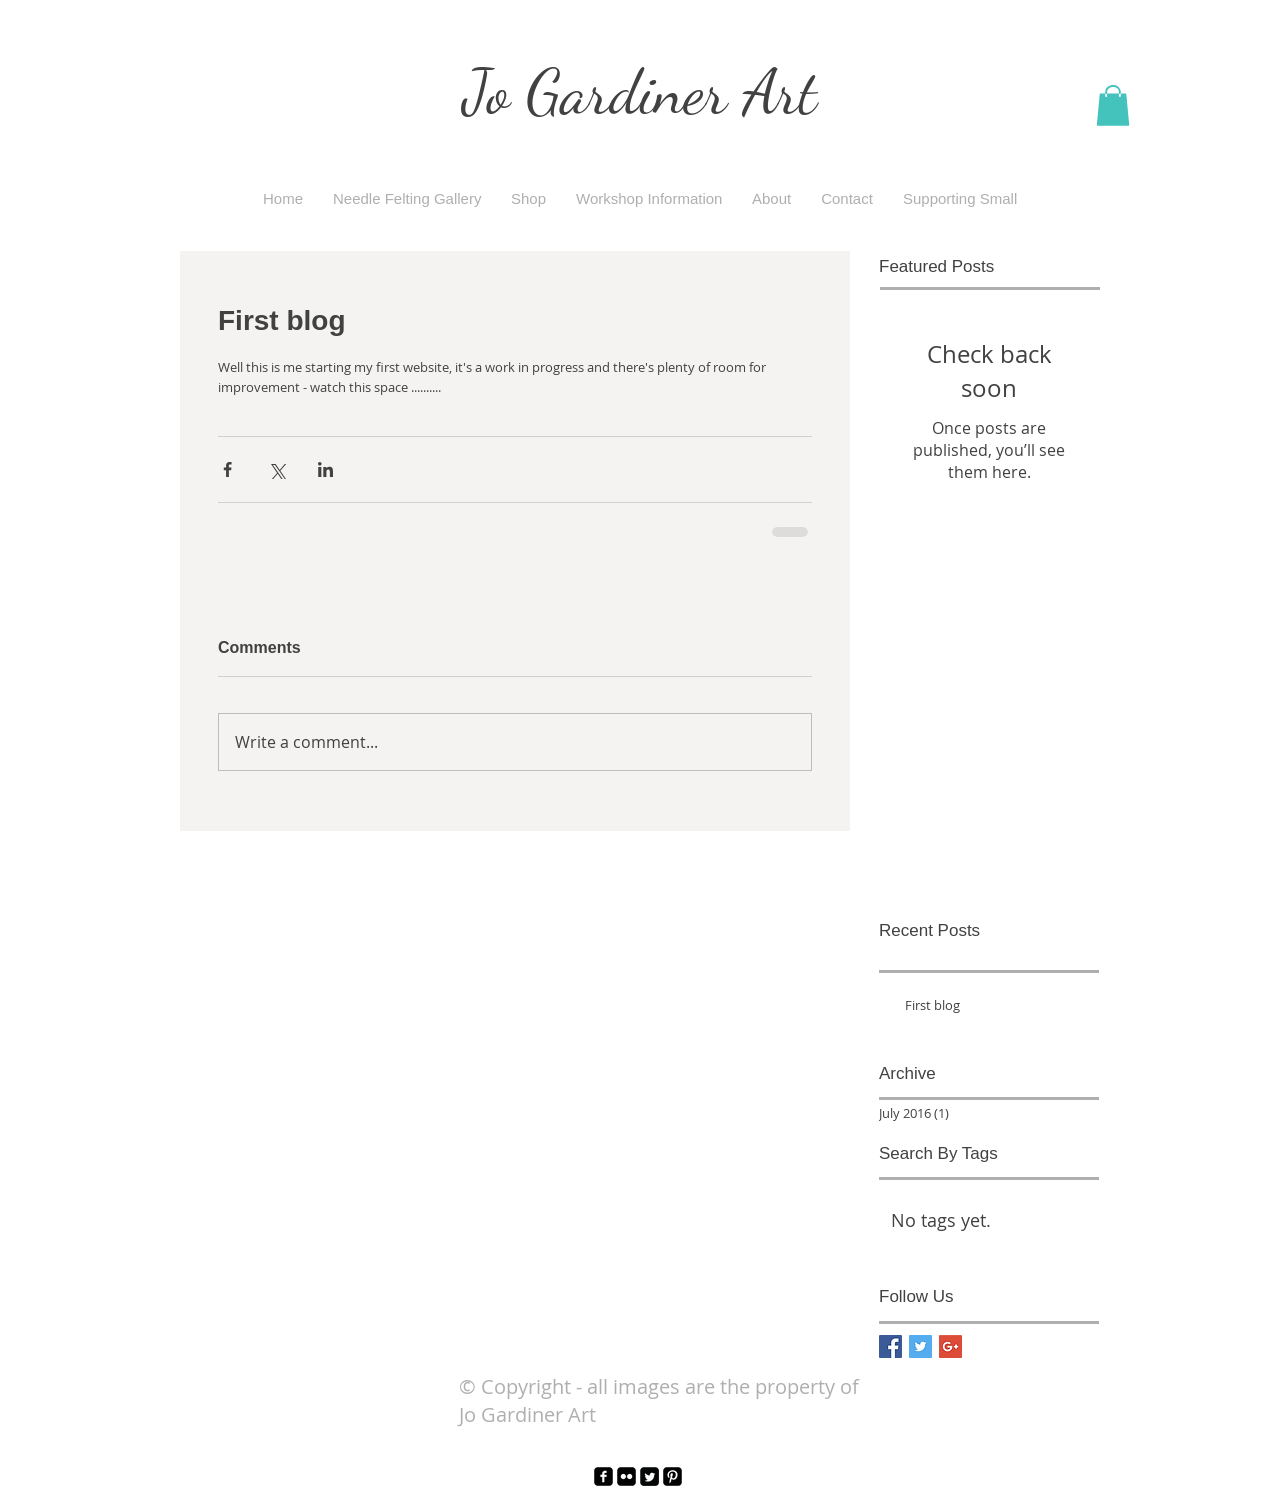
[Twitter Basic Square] (920, 1346)
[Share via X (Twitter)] (276, 469)
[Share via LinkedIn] (325, 469)
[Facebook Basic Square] (890, 1346)
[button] (1113, 105)
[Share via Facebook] (227, 469)
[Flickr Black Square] (626, 1476)
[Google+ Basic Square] (950, 1346)
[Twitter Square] (649, 1476)
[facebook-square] (603, 1476)
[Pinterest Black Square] (672, 1476)
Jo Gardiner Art (640, 92)
